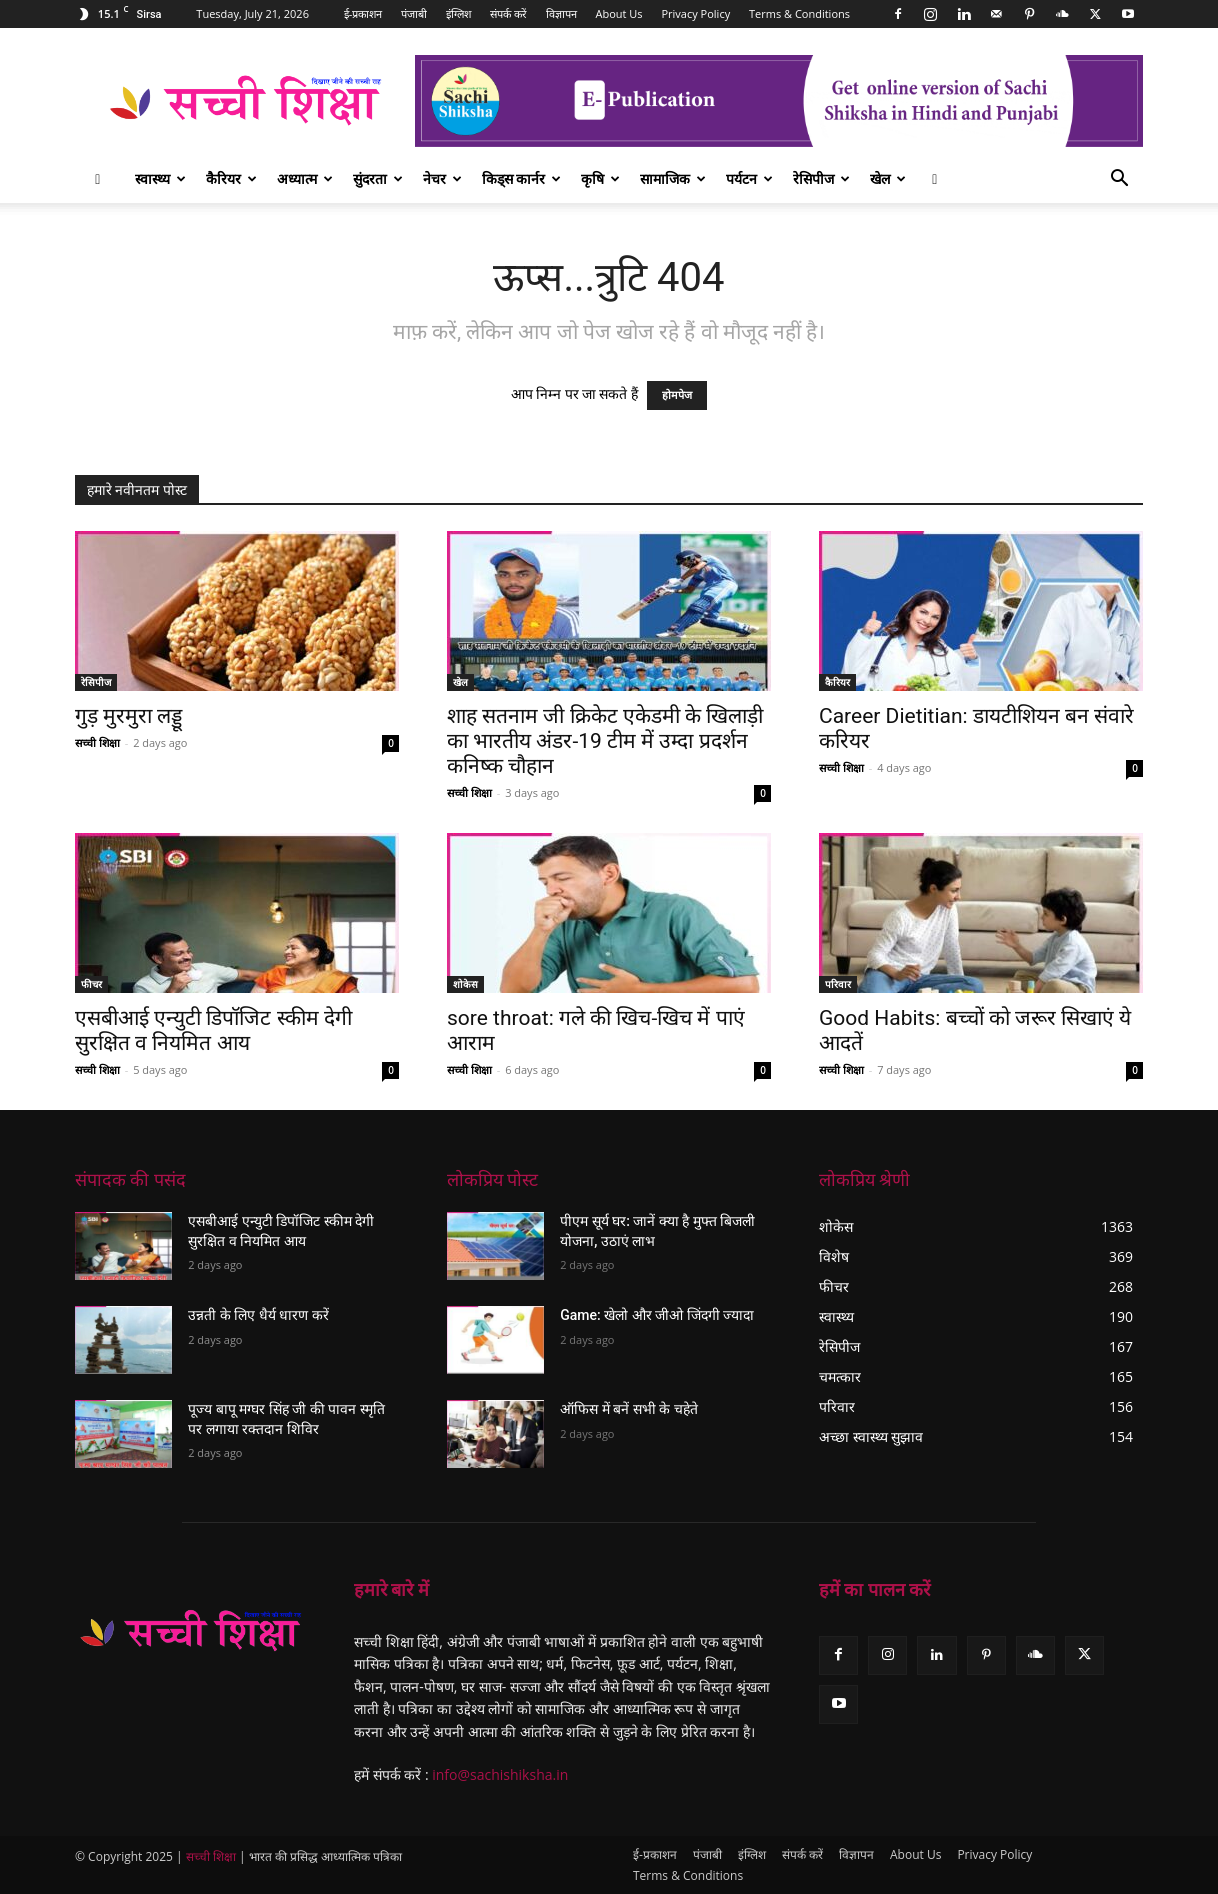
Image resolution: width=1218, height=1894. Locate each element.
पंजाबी (414, 13)
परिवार (838, 984)
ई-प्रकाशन (363, 13)
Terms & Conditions (799, 13)
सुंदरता (378, 178)
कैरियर (231, 178)
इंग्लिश (458, 13)
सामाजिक (673, 178)
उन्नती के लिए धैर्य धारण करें (258, 1315)
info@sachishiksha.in (500, 1774)
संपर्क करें (508, 13)
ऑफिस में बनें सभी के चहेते (628, 1409)
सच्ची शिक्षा (97, 742)
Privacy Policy (695, 13)
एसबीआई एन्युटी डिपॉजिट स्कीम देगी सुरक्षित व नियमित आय (213, 1030)
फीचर (91, 984)
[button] (1119, 180)
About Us (619, 13)
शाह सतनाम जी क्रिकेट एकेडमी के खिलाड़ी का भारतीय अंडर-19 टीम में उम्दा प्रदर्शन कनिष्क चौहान (605, 741)
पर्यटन (749, 178)
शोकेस (465, 984)
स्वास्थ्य (160, 178)
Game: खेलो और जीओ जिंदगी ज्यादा (657, 1315)
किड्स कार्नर (522, 178)
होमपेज (677, 395)
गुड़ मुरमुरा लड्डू (128, 716)
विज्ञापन (561, 13)
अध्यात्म (305, 178)
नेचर (442, 178)
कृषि (600, 178)
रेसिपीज (821, 178)
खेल (888, 178)
